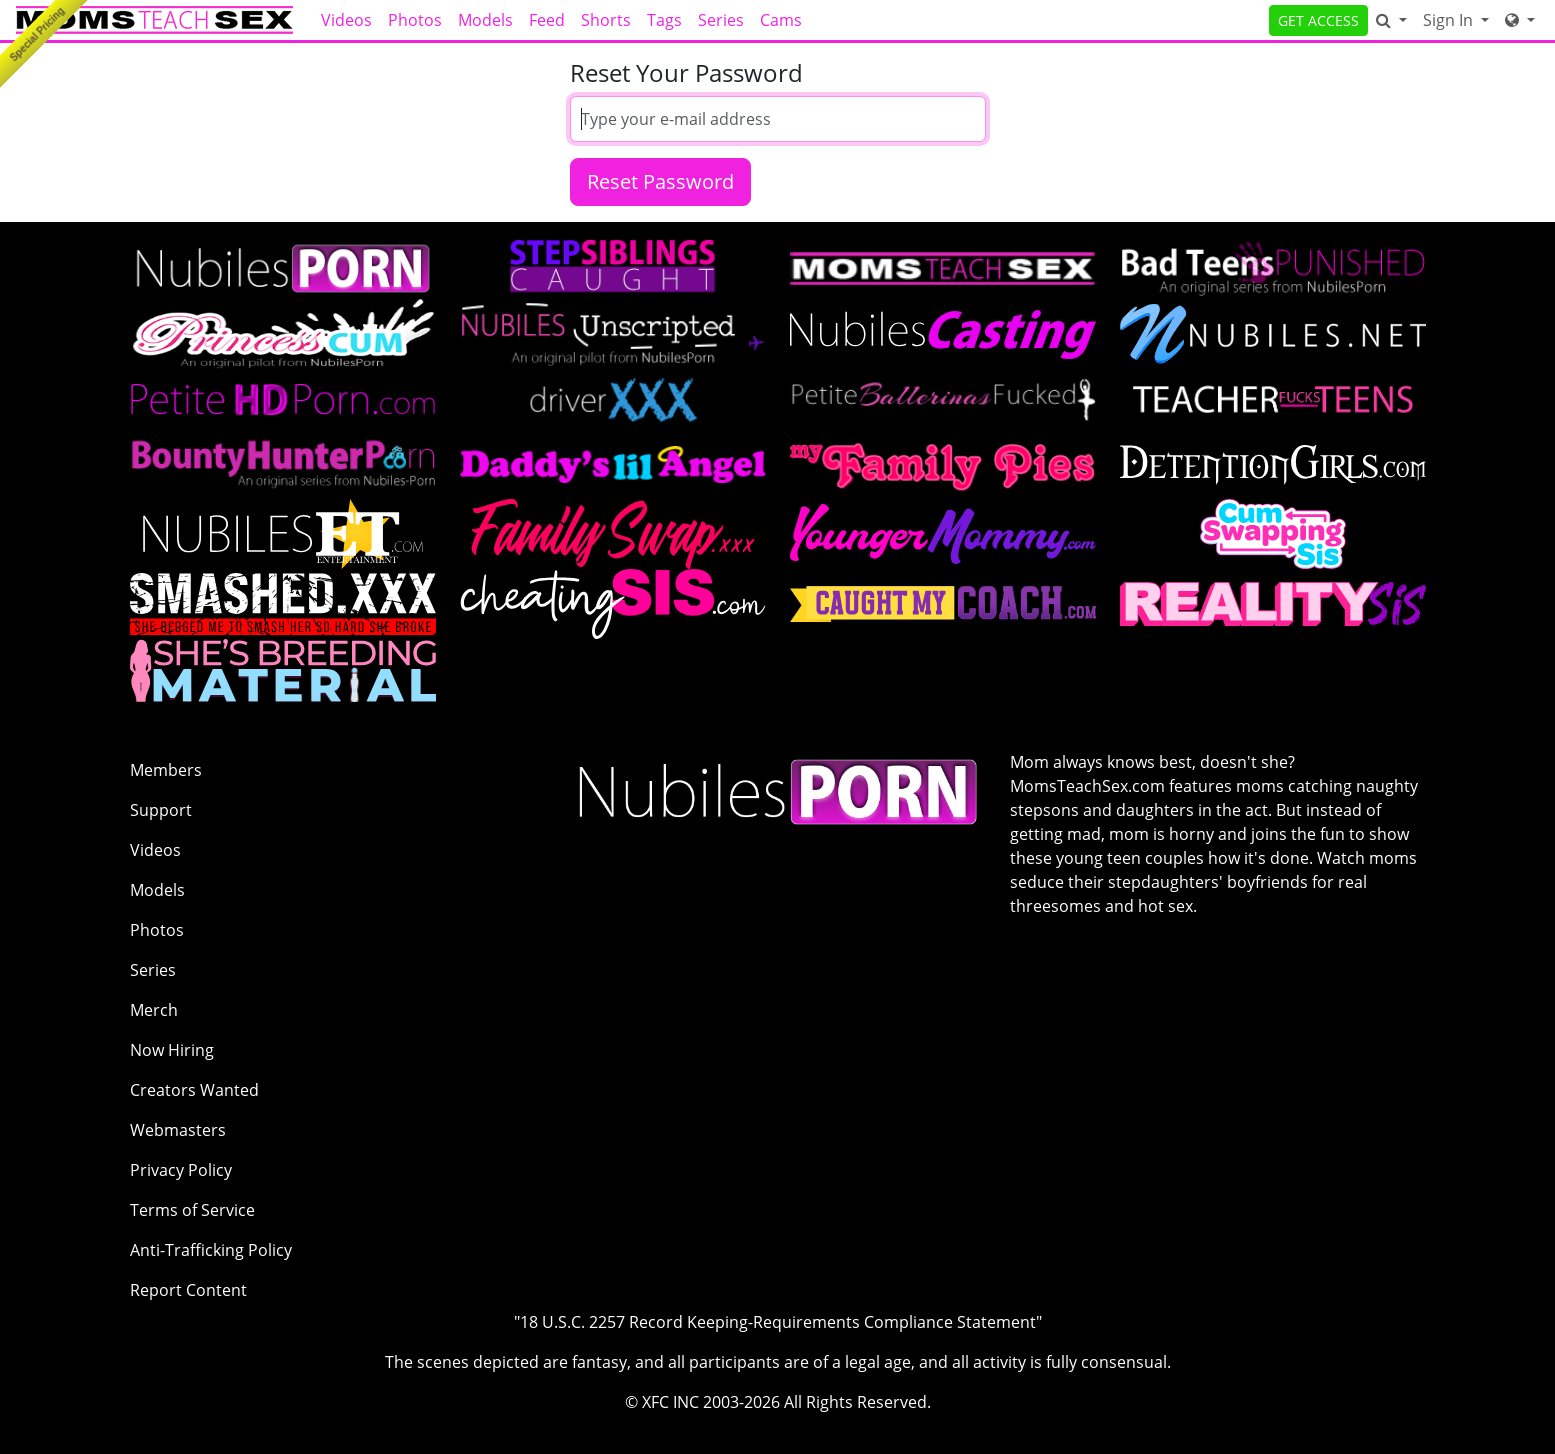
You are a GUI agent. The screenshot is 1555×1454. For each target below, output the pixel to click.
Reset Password (660, 181)
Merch (154, 1010)
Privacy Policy (181, 1170)
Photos (415, 20)
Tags (664, 20)
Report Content (188, 1290)
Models (485, 20)
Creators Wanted (194, 1090)
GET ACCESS (1318, 20)
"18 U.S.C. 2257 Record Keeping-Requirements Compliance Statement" (778, 1322)
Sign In (1450, 20)
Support (161, 810)
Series (721, 20)
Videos (346, 20)
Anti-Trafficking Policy (211, 1250)
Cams (781, 20)
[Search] (1391, 20)
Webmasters (178, 1130)
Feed (547, 20)
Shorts (606, 20)
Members (166, 770)
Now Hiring (172, 1050)
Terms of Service (192, 1210)
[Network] (1520, 20)
